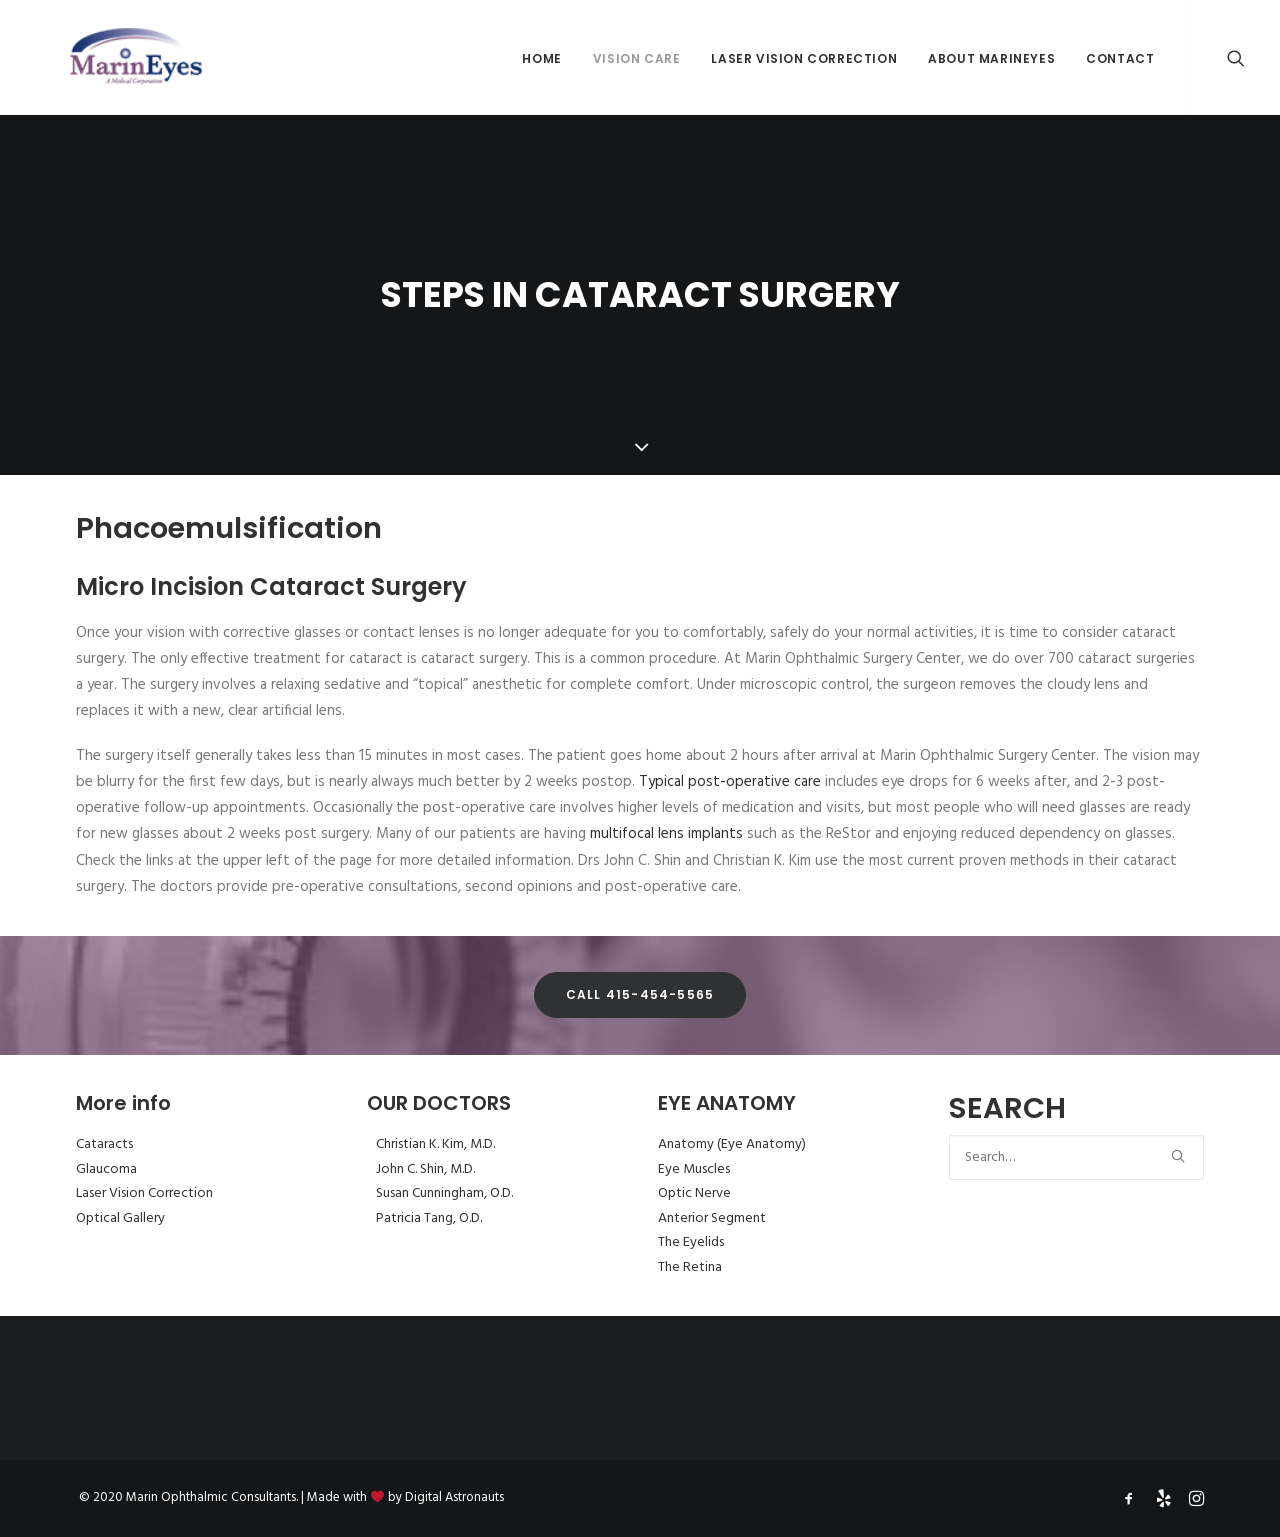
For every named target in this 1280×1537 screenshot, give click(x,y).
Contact (1120, 58)
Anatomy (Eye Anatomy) (732, 1144)
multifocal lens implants (666, 834)
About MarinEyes (991, 58)
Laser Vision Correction (804, 58)
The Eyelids (691, 1242)
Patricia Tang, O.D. (429, 1218)
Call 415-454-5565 (640, 994)
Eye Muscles (694, 1169)
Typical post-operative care (730, 782)
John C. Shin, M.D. (425, 1169)
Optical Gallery (120, 1218)
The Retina (690, 1267)
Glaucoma (106, 1169)
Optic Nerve (694, 1193)
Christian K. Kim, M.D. (435, 1144)
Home (541, 58)
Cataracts (104, 1144)
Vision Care (637, 58)
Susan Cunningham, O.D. (444, 1193)
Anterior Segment (712, 1218)
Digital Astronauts (454, 1497)
